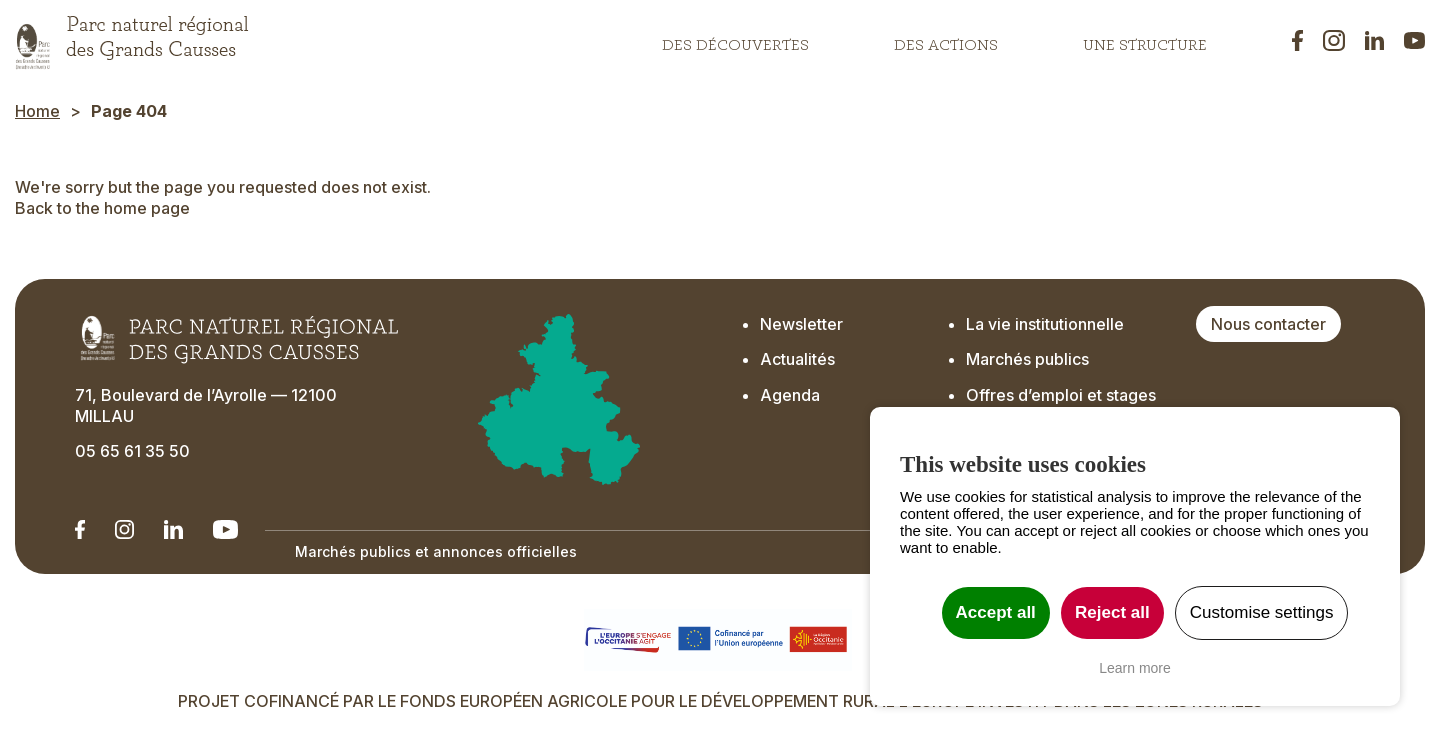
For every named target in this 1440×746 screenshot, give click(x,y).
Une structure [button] (1145, 40)
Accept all (996, 612)
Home (37, 111)
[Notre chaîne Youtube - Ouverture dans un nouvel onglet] (225, 529)
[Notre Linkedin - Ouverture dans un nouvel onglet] (80, 529)
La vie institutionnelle (1045, 324)
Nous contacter (1268, 324)
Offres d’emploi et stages (1061, 395)
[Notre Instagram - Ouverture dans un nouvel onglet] (124, 529)
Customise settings (1262, 612)
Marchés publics (1027, 359)
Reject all (1112, 612)
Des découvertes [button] (735, 40)
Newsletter (801, 324)
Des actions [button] (946, 40)
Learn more (1135, 668)
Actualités (797, 359)
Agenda (790, 395)
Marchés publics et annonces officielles (436, 551)
